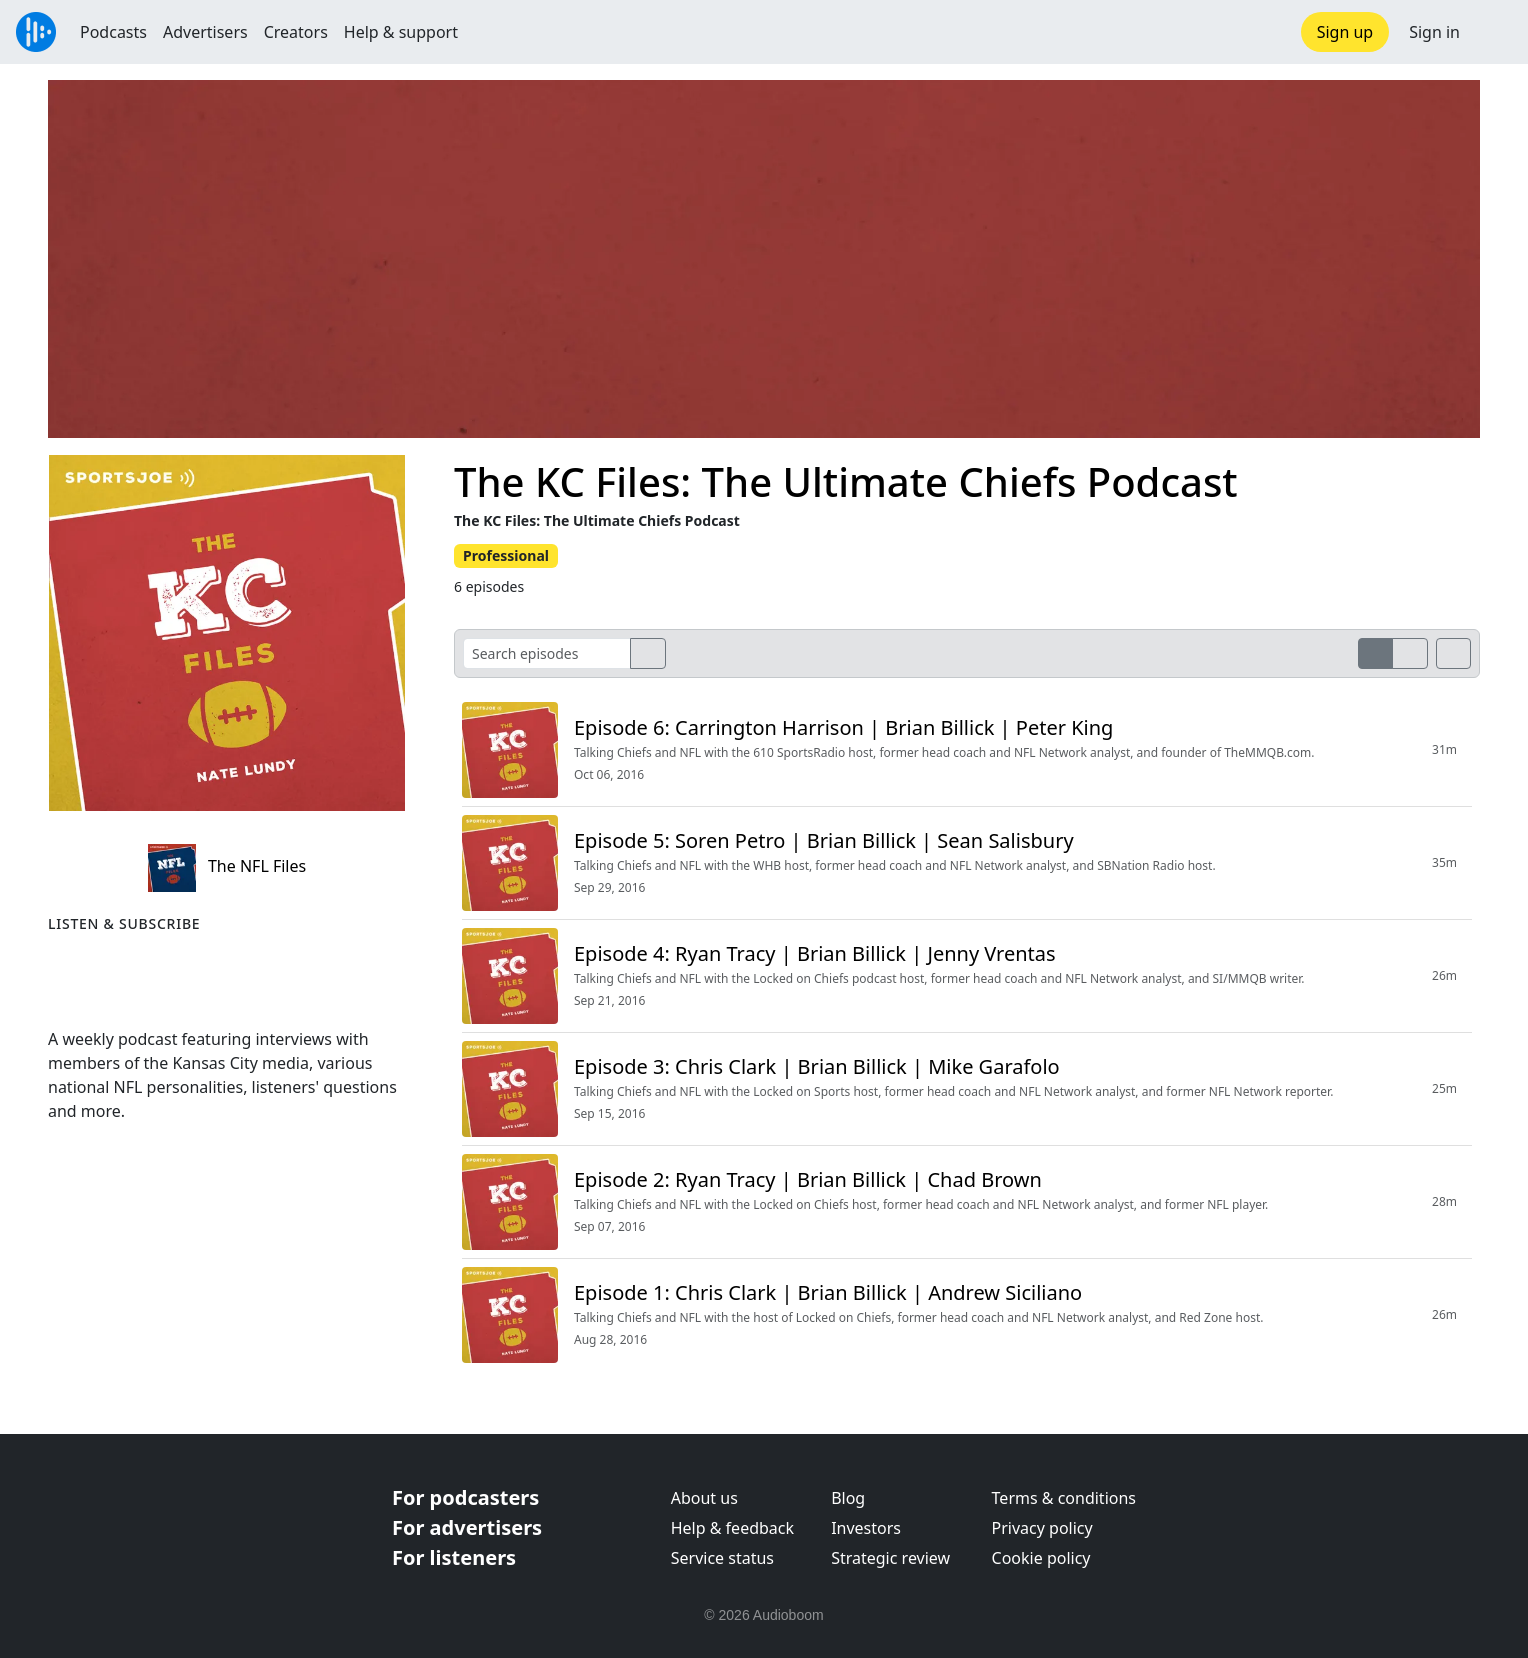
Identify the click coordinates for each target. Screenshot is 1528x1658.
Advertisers (205, 32)
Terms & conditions (1064, 1498)
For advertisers (467, 1527)
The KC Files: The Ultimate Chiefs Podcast (846, 481)
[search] (648, 653)
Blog (848, 1498)
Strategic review (890, 1558)
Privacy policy (1042, 1528)
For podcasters (465, 1497)
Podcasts (113, 32)
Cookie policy (1041, 1558)
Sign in (1434, 32)
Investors (866, 1528)
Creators (296, 32)
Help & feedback (732, 1528)
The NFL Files (227, 866)
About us (704, 1498)
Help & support (401, 32)
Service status (722, 1558)
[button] (1494, 32)
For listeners (454, 1557)
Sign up (1345, 32)
